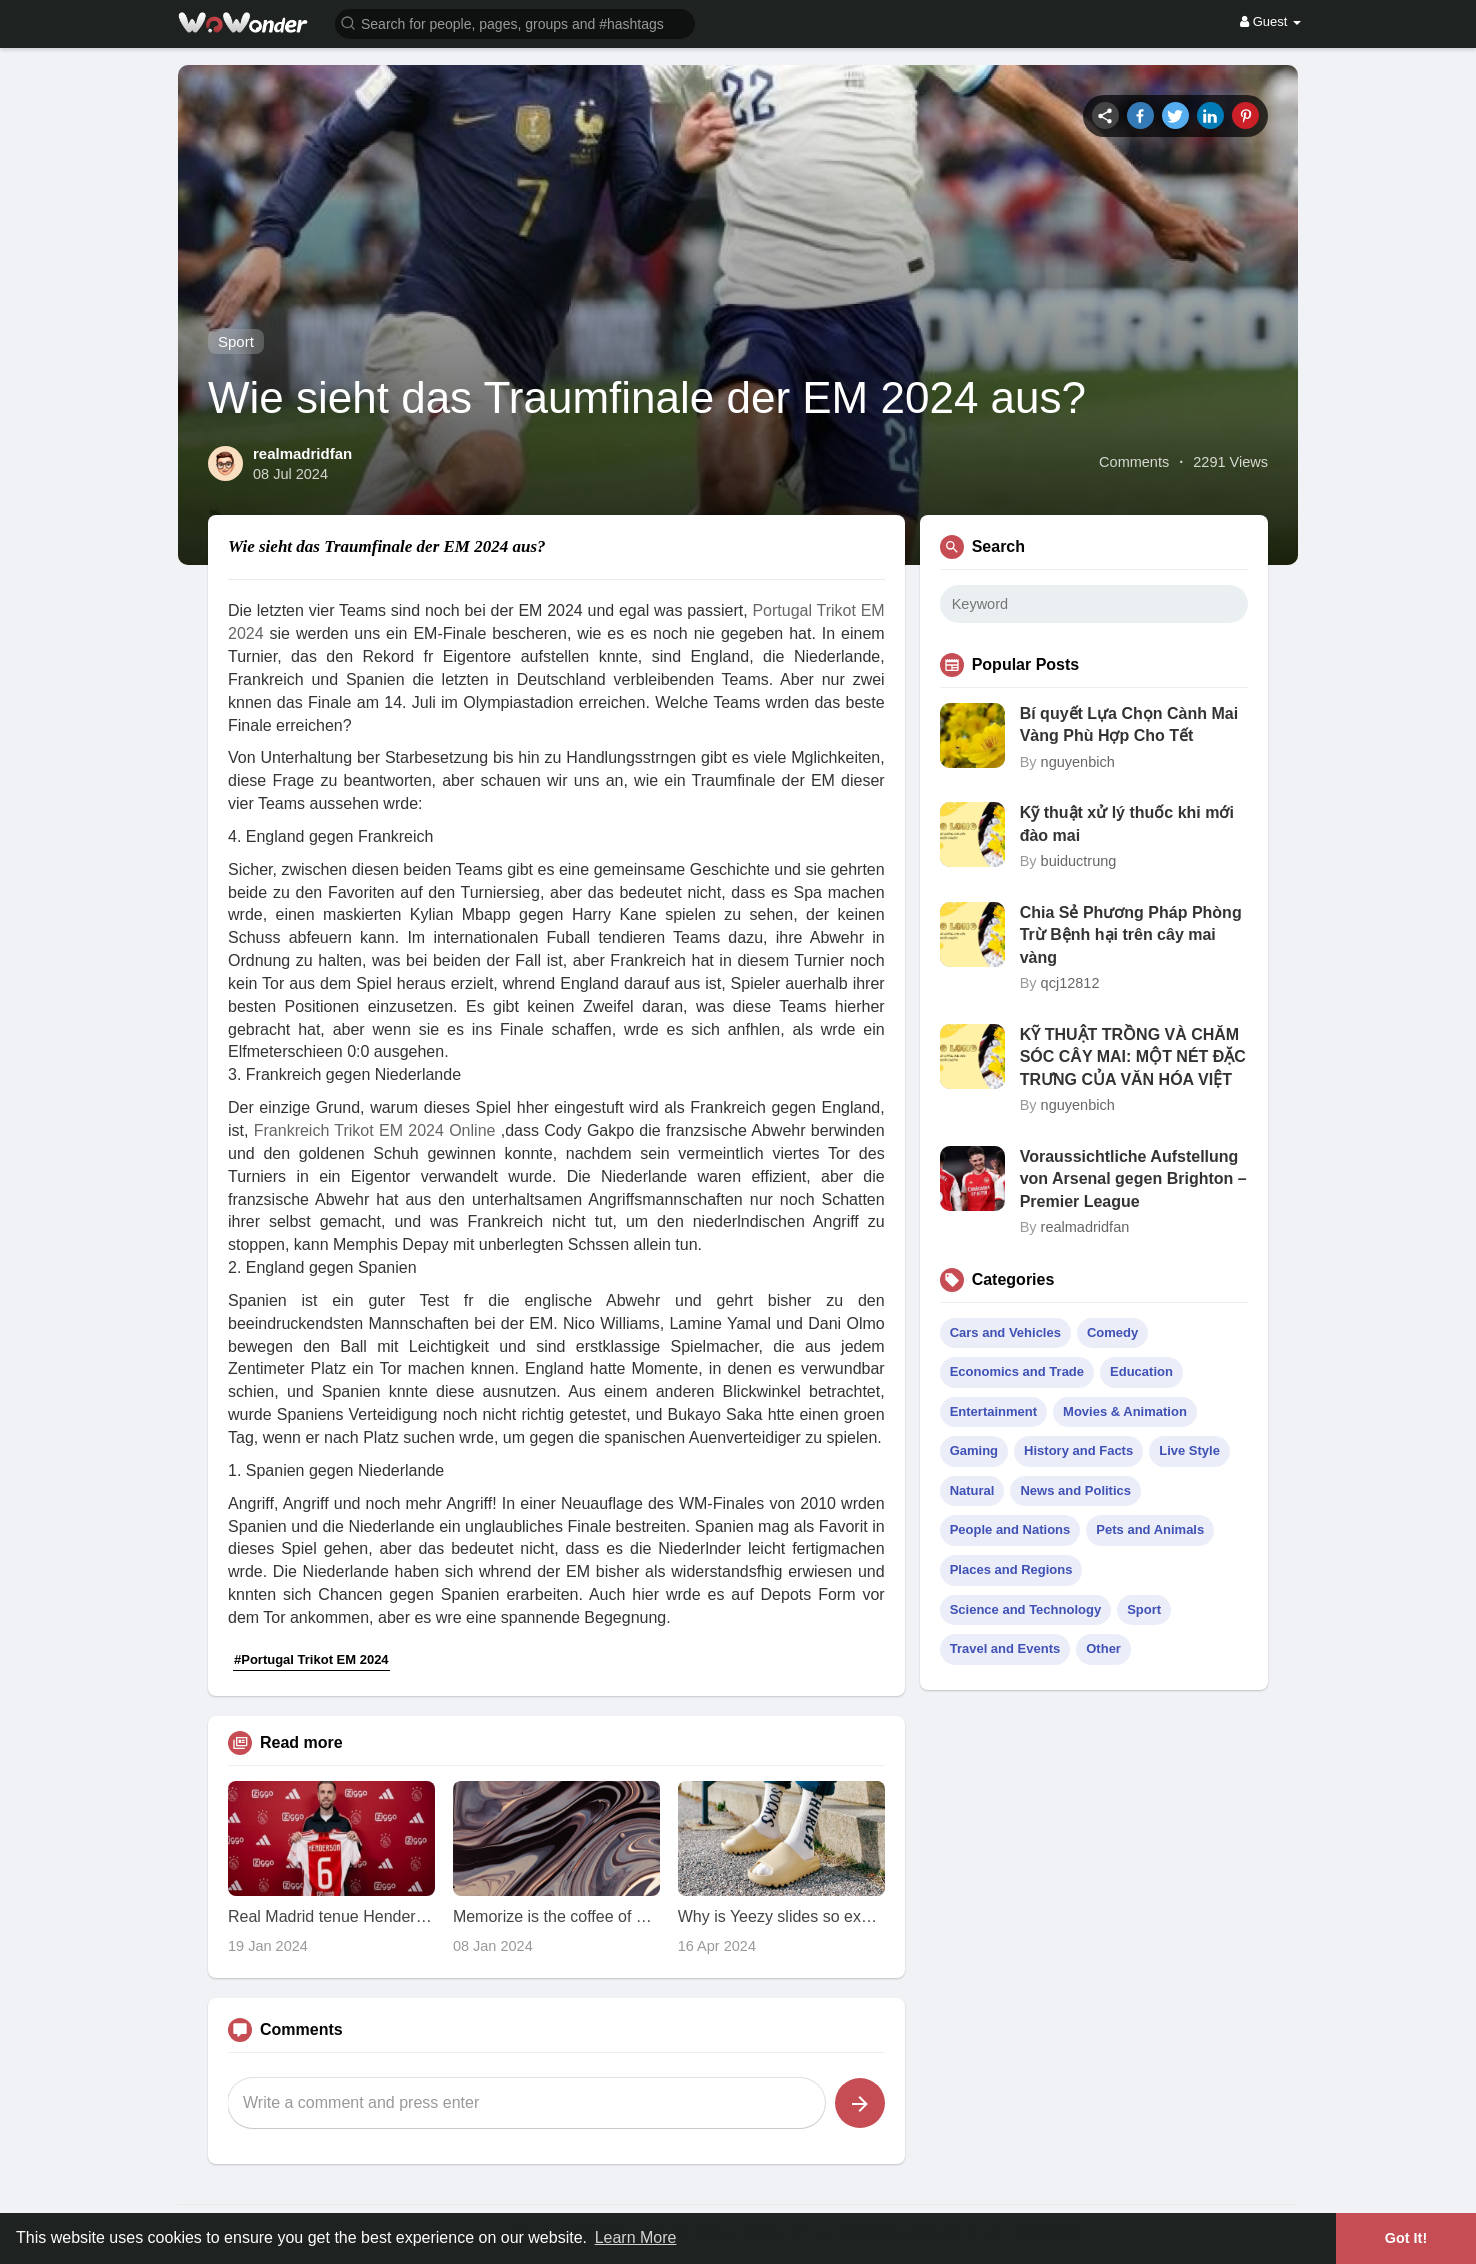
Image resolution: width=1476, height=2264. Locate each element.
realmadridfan (302, 453)
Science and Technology (1025, 1609)
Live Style (1189, 1450)
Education (1141, 1371)
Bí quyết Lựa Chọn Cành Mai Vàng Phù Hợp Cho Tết (1129, 724)
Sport (236, 341)
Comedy (1112, 1332)
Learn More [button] (636, 2237)
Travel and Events (1005, 1648)
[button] (515, 22)
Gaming (974, 1450)
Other (1103, 1648)
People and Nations (1010, 1529)
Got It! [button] (1406, 2238)
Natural (972, 1490)
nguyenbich (1078, 762)
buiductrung (1079, 861)
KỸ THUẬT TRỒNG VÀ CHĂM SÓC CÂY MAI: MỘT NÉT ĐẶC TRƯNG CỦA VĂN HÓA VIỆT (1133, 1057)
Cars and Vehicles (1005, 1332)
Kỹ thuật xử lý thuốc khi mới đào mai (1127, 823)
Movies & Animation (1125, 1411)
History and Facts (1078, 1450)
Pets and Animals (1150, 1529)
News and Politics (1075, 1490)
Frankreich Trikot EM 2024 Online (375, 1130)
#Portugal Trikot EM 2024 (311, 1659)
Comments (1134, 462)
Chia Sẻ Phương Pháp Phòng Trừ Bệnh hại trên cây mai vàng (1131, 935)
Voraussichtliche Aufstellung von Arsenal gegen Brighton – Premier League (1133, 1179)
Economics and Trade (1017, 1371)
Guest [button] (1270, 21)
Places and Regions (1011, 1569)
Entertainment (993, 1411)
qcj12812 (1070, 983)
